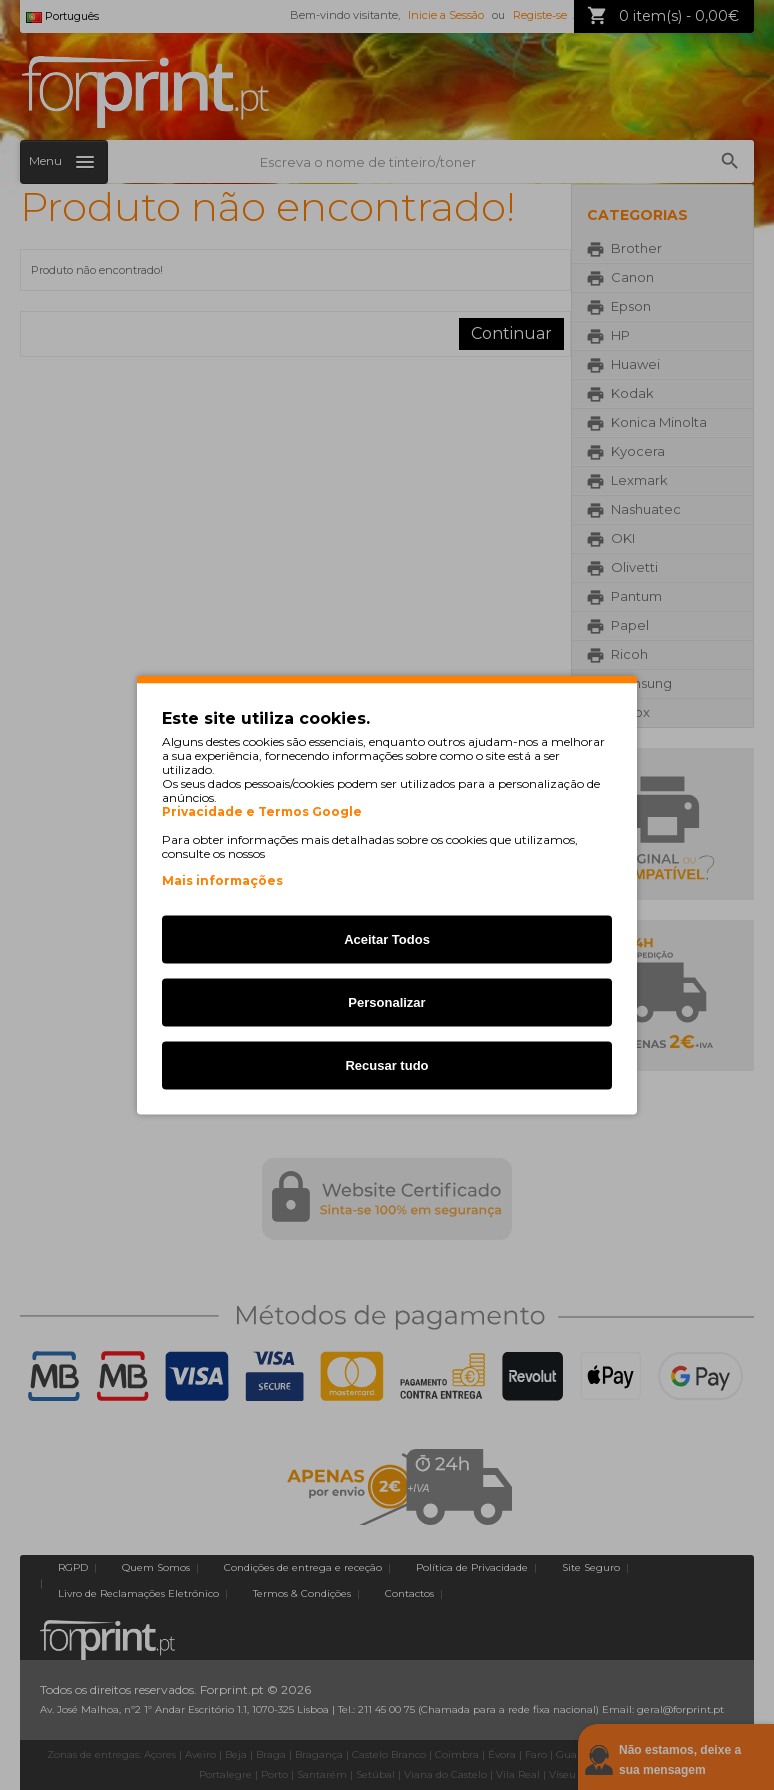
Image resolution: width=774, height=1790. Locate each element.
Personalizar (386, 1002)
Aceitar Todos (387, 939)
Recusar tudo (386, 1065)
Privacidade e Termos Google (262, 812)
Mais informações (222, 880)
